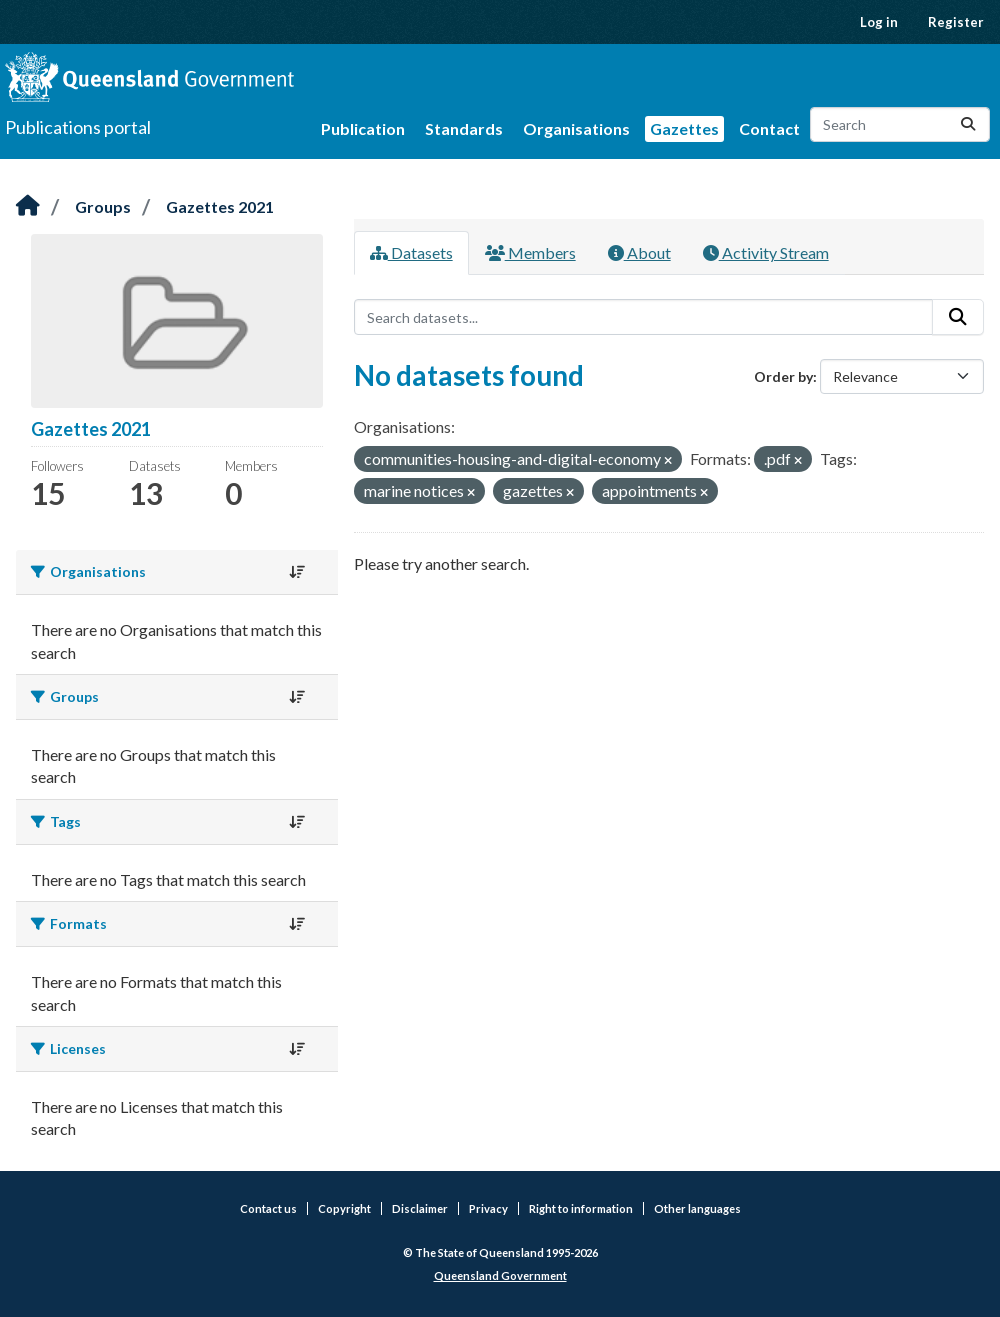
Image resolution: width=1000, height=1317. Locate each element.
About (639, 252)
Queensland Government (500, 1275)
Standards (464, 128)
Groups (103, 206)
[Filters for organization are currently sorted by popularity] (297, 572)
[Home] (28, 206)
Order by (783, 376)
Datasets (411, 252)
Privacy (488, 1208)
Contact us (268, 1208)
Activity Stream (766, 252)
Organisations (576, 128)
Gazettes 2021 (220, 206)
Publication (363, 128)
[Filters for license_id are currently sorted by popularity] (297, 1049)
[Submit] (968, 124)
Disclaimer (420, 1208)
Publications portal (78, 127)
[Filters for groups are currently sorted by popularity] (297, 697)
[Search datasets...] (900, 124)
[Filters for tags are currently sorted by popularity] (297, 822)
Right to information (581, 1208)
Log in (879, 22)
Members (530, 252)
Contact (769, 128)
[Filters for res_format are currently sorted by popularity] (297, 924)
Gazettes (684, 128)
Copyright (344, 1208)
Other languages (697, 1208)
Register (956, 22)
